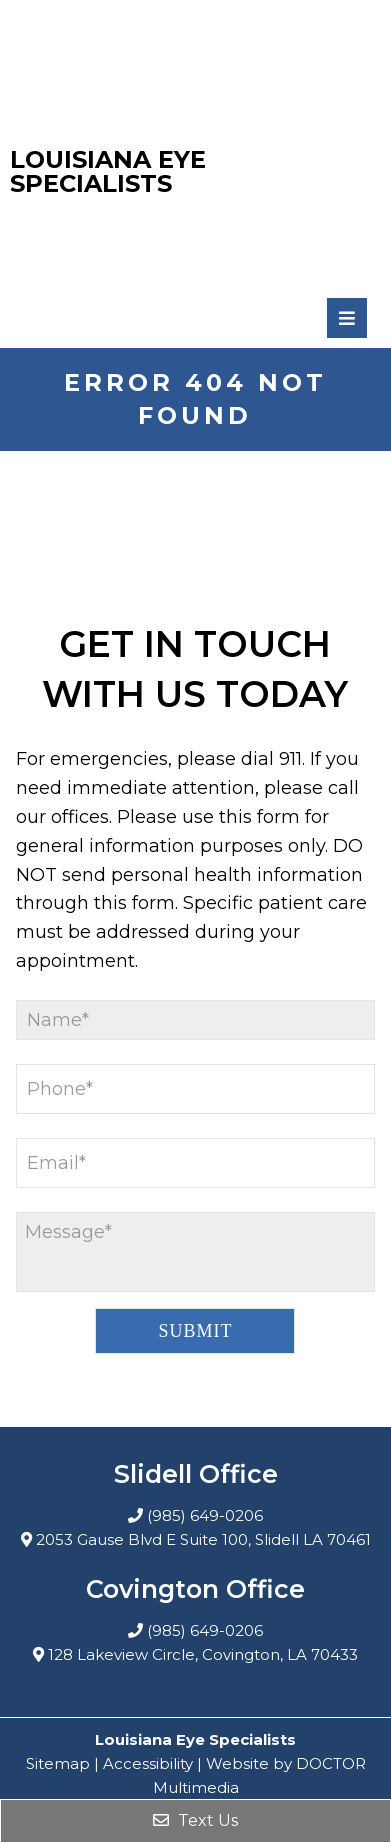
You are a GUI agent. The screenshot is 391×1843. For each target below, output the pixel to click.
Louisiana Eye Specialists (108, 172)
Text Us (195, 1820)
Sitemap (58, 1763)
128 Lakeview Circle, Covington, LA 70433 (203, 1654)
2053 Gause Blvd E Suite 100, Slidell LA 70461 (203, 1539)
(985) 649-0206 (205, 1515)
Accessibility (148, 1763)
